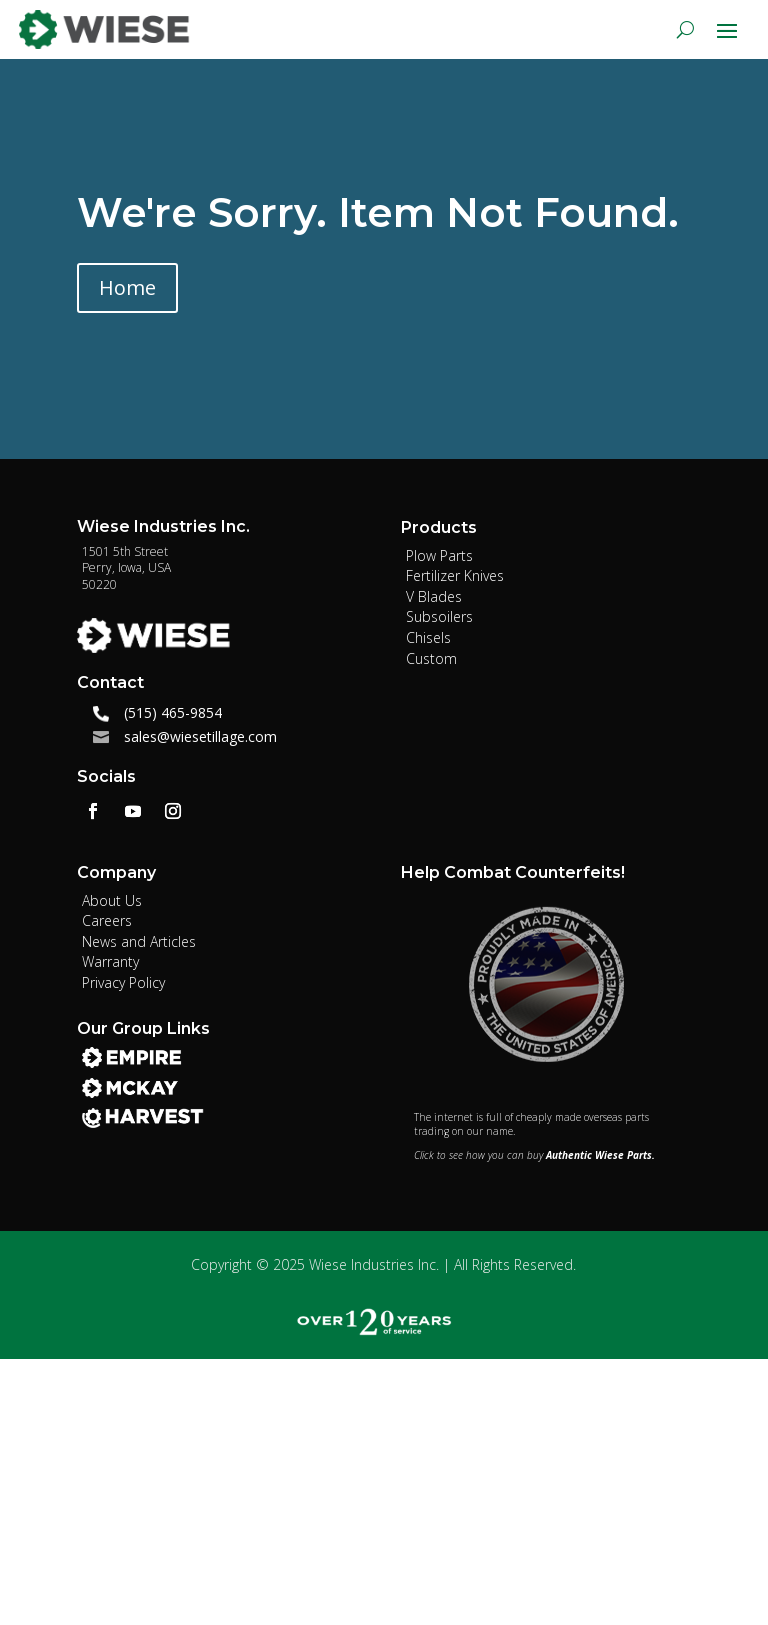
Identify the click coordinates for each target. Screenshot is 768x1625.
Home (127, 287)
